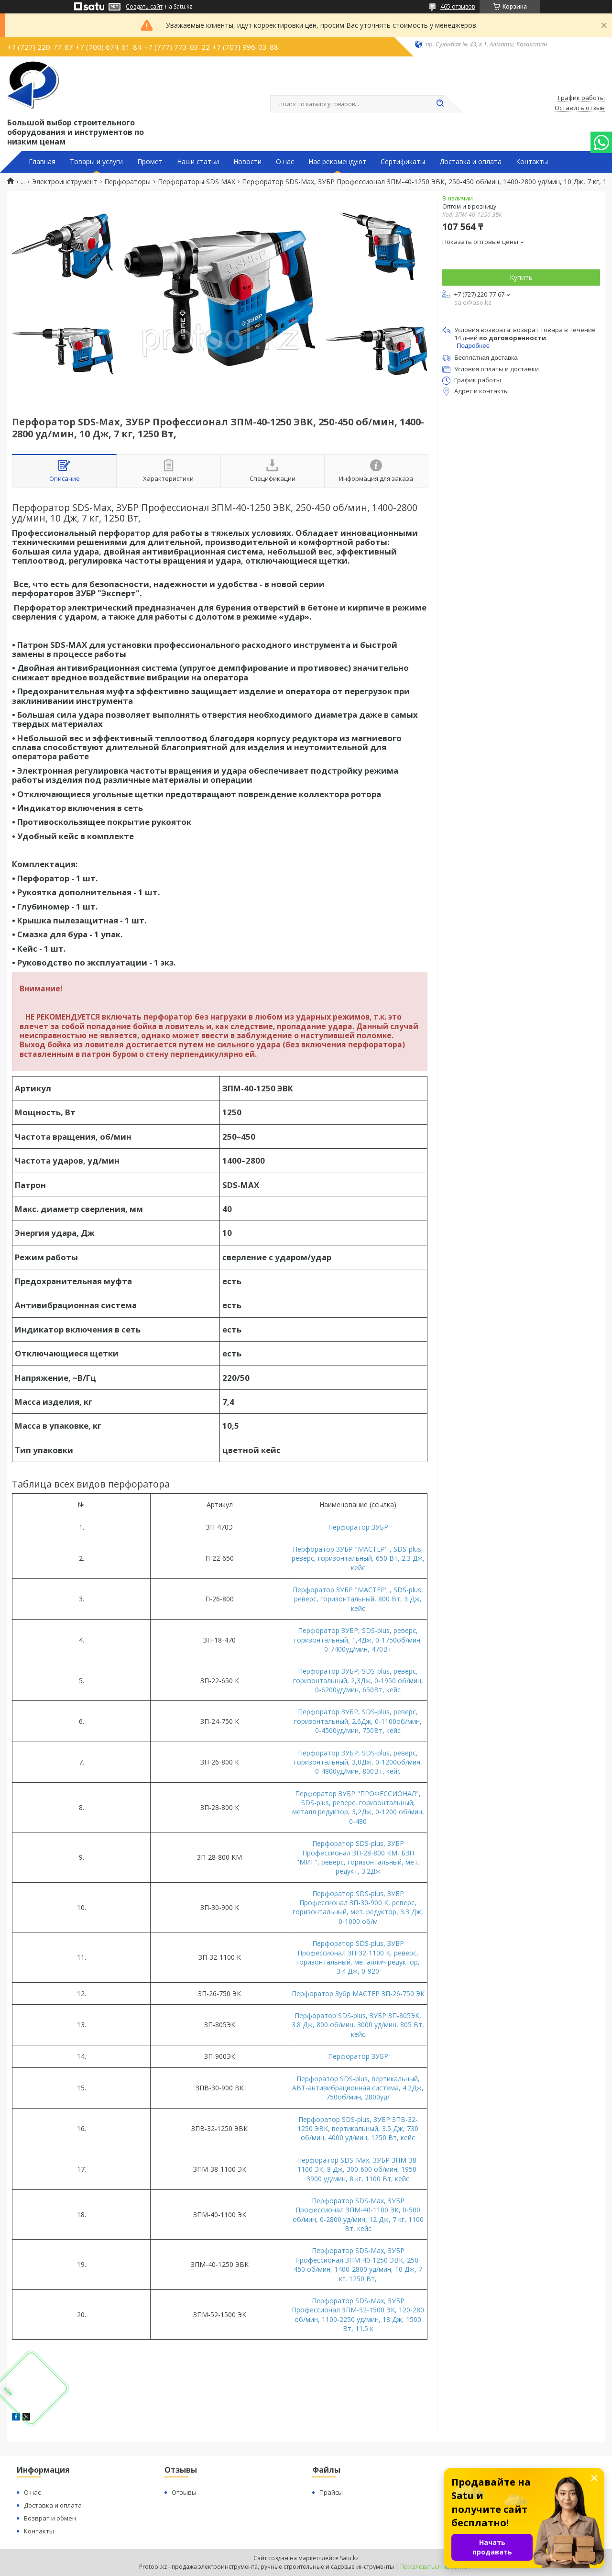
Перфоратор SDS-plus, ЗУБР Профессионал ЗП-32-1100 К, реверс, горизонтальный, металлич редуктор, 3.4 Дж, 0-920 (358, 1957)
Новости (247, 161)
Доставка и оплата (470, 161)
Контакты (532, 161)
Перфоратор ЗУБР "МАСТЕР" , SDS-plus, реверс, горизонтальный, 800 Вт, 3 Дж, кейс (358, 1599)
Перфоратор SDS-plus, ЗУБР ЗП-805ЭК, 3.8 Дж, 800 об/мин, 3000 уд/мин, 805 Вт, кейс (358, 2025)
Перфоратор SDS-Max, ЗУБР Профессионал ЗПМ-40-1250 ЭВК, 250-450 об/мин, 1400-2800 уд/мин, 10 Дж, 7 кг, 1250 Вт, (358, 2264)
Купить (521, 277)
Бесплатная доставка (486, 357)
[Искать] (439, 103)
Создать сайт (144, 6)
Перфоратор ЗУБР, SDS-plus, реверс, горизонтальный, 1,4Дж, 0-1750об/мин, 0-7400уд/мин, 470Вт (358, 1640)
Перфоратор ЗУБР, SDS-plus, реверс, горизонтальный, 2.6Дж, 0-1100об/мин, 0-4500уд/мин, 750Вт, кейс (358, 1721)
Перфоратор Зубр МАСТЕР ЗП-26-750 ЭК (358, 1993)
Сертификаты (403, 161)
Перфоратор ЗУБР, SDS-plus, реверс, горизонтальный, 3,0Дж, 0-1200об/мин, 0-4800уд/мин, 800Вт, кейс (358, 1762)
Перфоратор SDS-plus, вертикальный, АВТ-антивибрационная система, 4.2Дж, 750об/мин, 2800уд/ (358, 2088)
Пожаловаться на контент (436, 2567)
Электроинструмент (65, 182)
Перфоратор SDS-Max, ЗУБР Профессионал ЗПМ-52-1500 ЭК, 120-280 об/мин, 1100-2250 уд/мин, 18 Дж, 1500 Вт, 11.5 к (358, 2314)
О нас (285, 161)
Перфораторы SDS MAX (196, 182)
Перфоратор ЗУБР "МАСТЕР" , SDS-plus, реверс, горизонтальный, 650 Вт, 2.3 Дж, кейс (358, 1558)
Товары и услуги (96, 161)
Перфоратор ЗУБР (358, 1527)
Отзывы (184, 2492)
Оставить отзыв (580, 108)
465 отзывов (457, 6)
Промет (150, 161)
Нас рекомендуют (337, 161)
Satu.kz (349, 2558)
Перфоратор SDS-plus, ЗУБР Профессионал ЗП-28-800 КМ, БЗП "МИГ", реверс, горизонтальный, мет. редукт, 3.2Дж (357, 1857)
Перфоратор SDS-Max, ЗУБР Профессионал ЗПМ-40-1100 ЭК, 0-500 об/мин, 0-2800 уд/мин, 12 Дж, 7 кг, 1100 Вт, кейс (358, 2214)
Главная (42, 161)
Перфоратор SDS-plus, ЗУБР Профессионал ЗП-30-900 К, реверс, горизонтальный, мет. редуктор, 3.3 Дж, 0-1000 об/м (358, 1907)
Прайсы (331, 2492)
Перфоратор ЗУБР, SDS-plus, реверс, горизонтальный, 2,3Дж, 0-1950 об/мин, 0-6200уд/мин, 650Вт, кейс (358, 1680)
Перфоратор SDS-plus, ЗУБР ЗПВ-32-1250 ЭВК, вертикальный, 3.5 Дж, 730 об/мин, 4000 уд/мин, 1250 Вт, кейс (357, 2129)
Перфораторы (127, 182)
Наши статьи (198, 161)
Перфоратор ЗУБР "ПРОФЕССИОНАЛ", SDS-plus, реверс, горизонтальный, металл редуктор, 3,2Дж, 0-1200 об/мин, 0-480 (358, 1807)
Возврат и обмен (50, 2518)
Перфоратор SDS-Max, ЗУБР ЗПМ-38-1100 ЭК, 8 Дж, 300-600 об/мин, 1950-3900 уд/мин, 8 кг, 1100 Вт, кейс (358, 2169)
